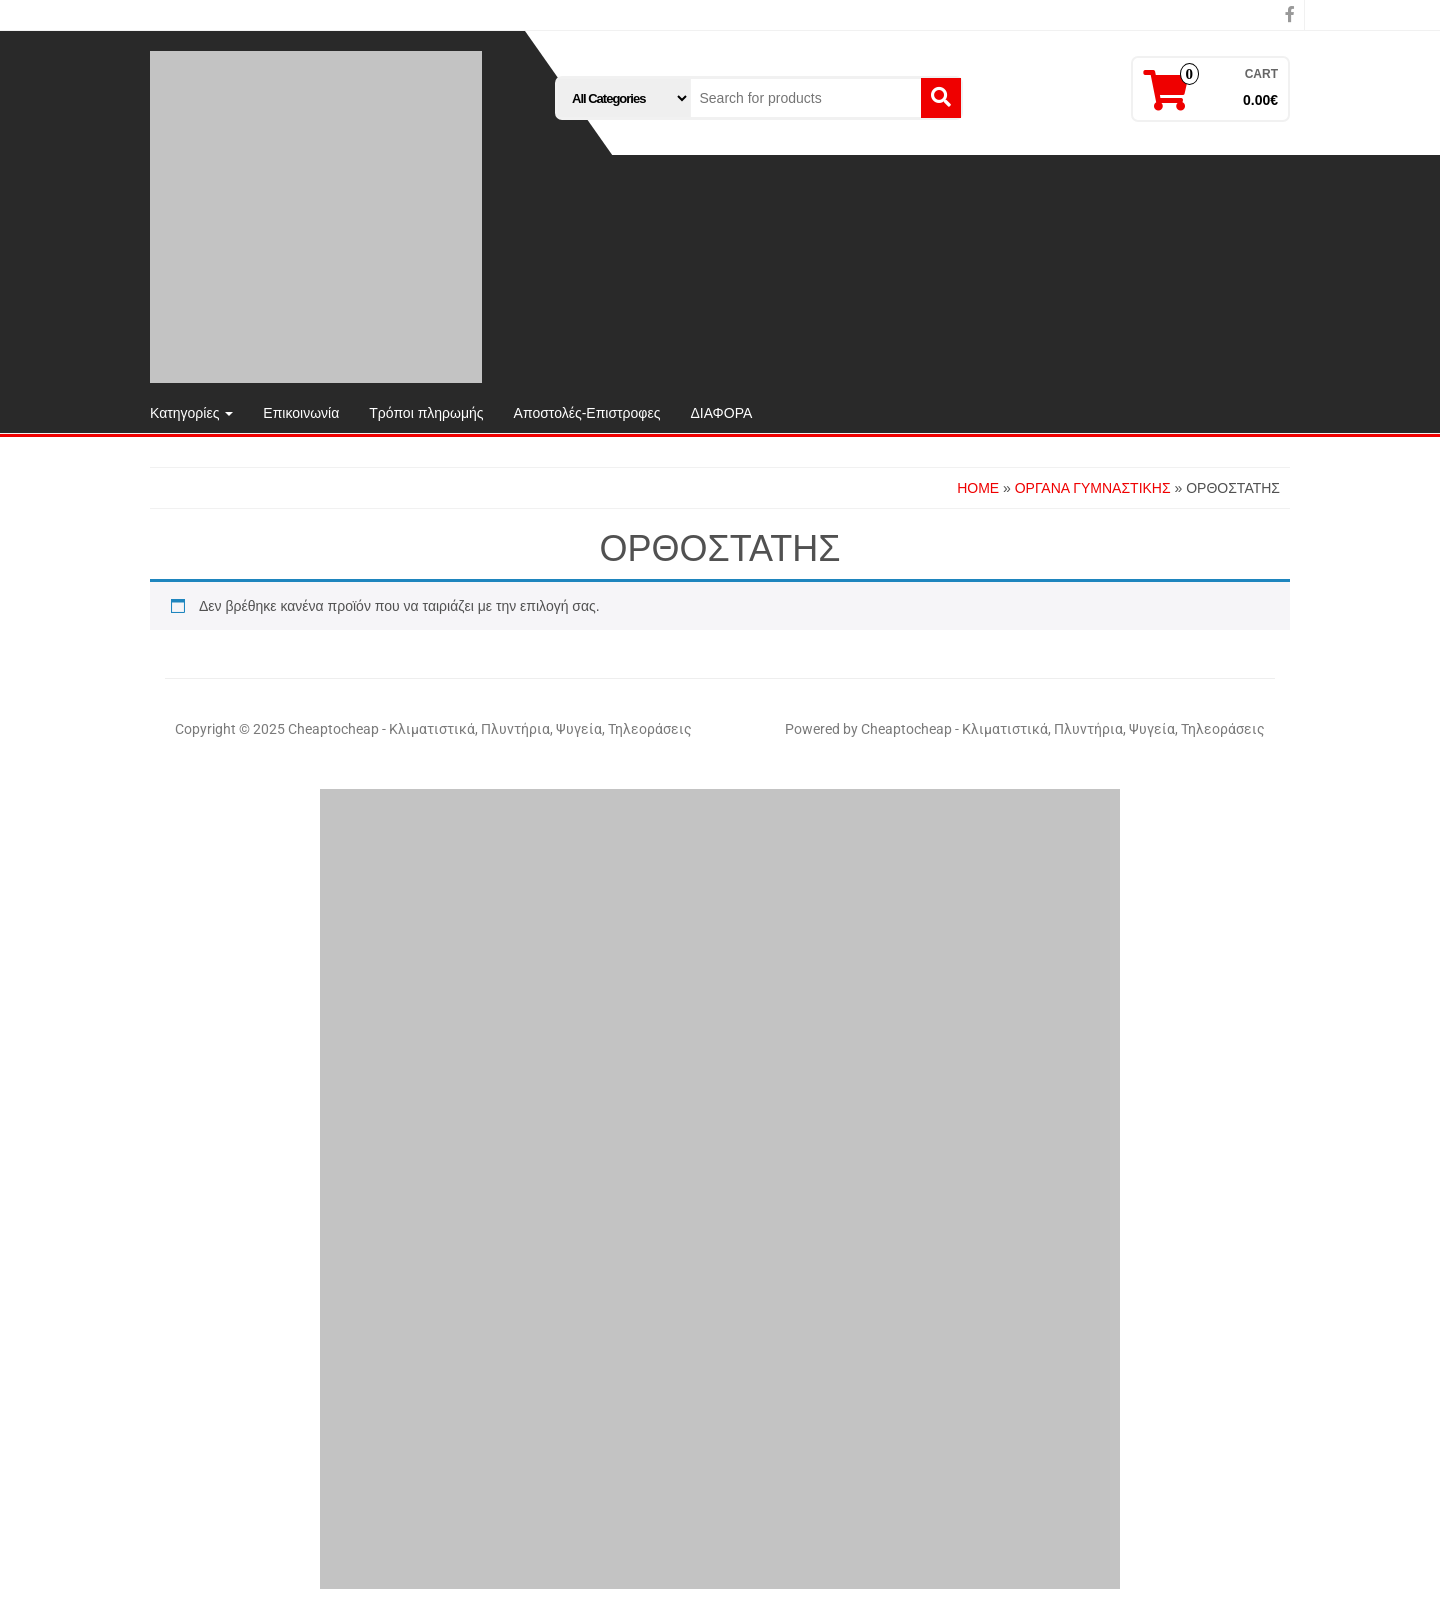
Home (978, 488)
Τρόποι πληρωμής (426, 413)
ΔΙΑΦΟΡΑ (721, 413)
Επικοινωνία (301, 413)
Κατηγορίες (191, 413)
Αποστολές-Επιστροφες (587, 413)
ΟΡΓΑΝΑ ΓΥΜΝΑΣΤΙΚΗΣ (1093, 488)
